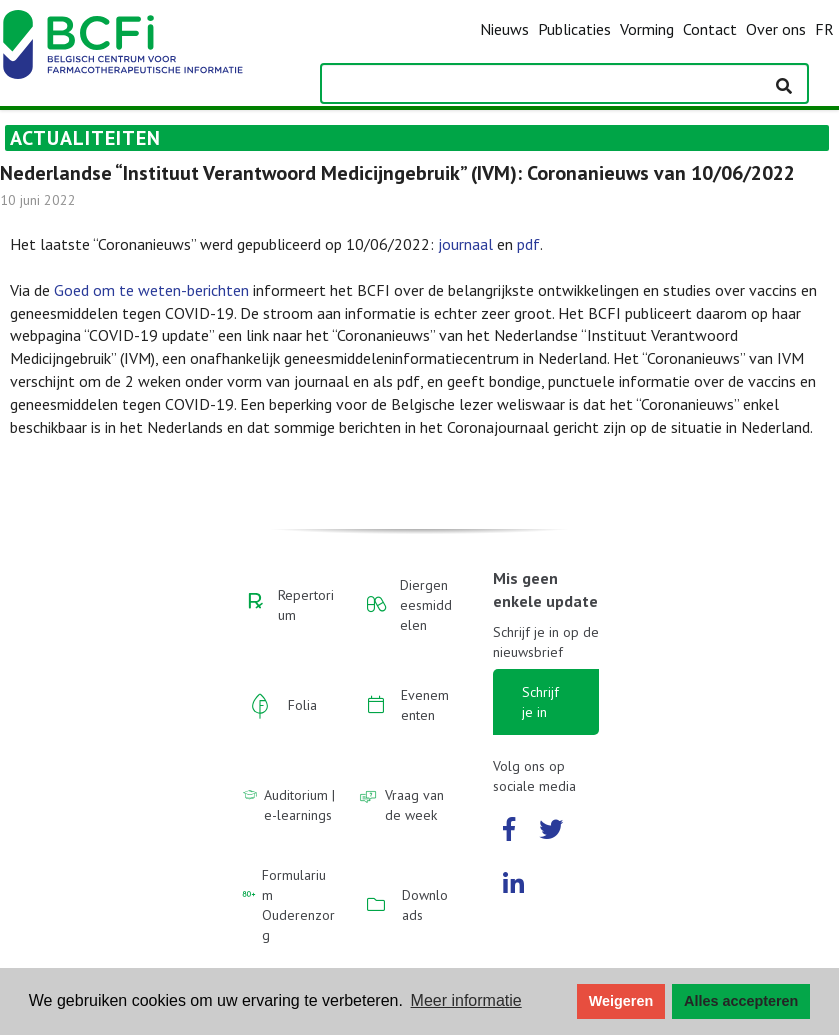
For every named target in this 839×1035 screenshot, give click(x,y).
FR (824, 29)
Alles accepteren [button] (741, 1001)
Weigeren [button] (621, 1001)
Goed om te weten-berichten (151, 290)
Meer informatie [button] (466, 1000)
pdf (528, 244)
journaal (465, 244)
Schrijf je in (540, 702)
